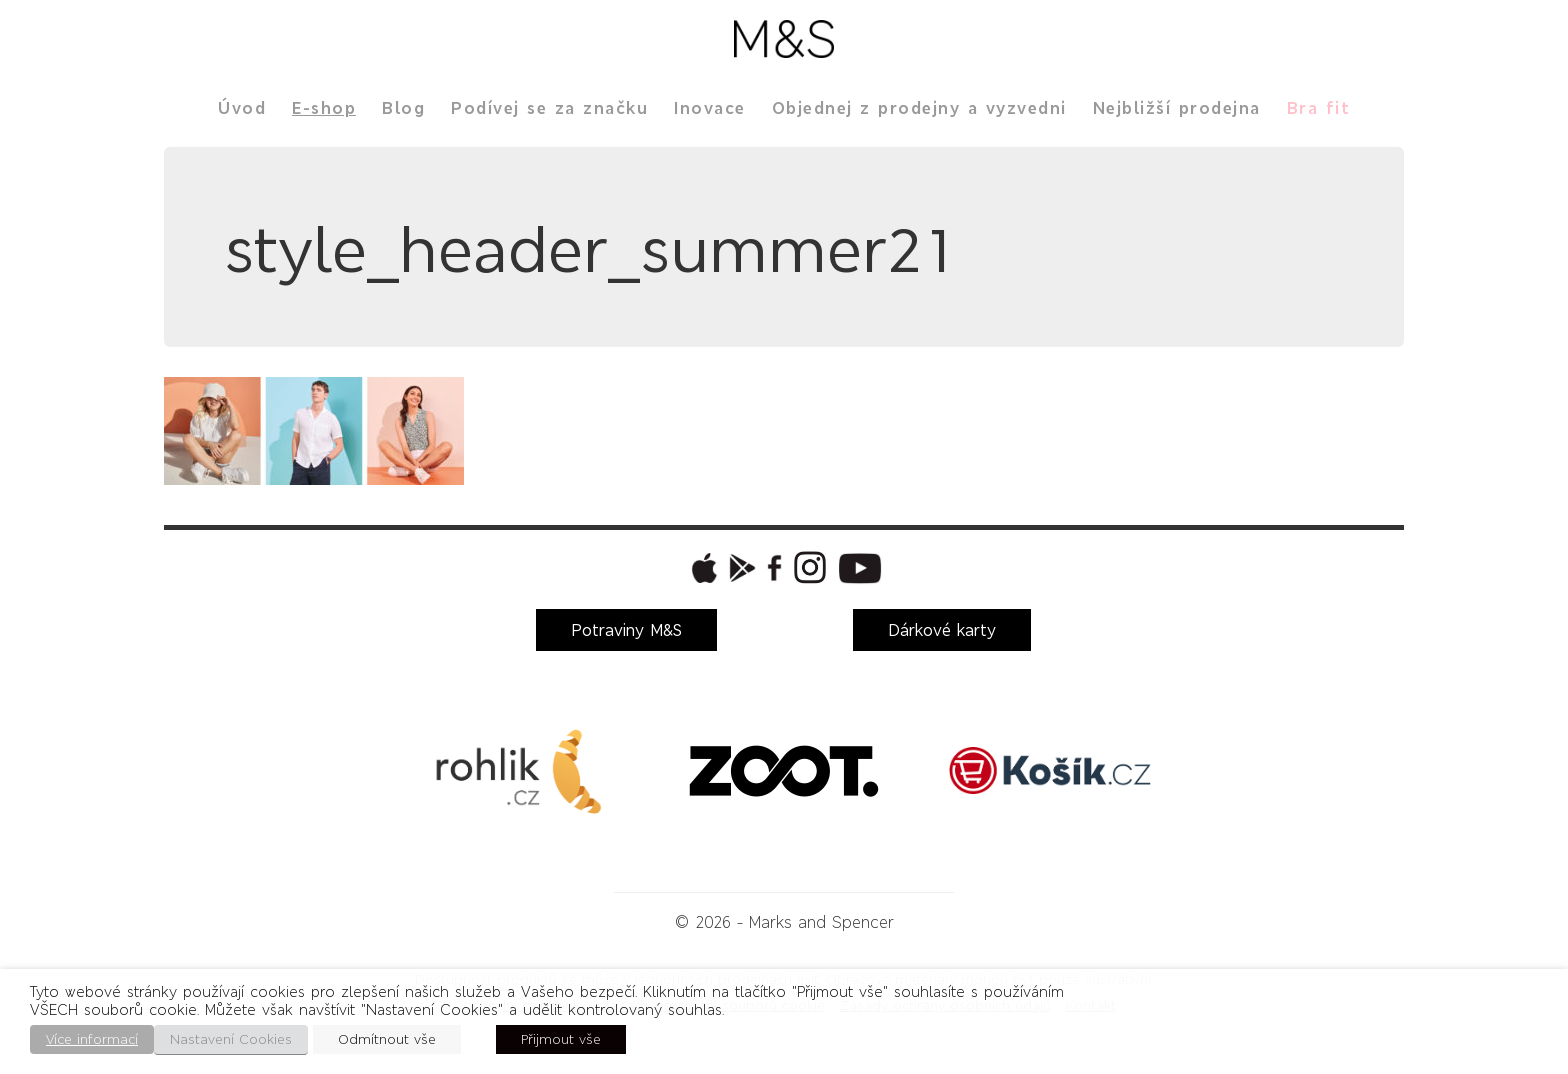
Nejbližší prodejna (1177, 108)
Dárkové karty (942, 630)
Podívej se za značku (549, 108)
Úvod (242, 108)
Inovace (710, 108)
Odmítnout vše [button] (387, 1039)
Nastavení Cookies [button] (231, 1039)
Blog (403, 108)
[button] (702, 568)
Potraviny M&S (626, 630)
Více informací (92, 1039)
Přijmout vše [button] (561, 1039)
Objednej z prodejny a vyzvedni (919, 108)
